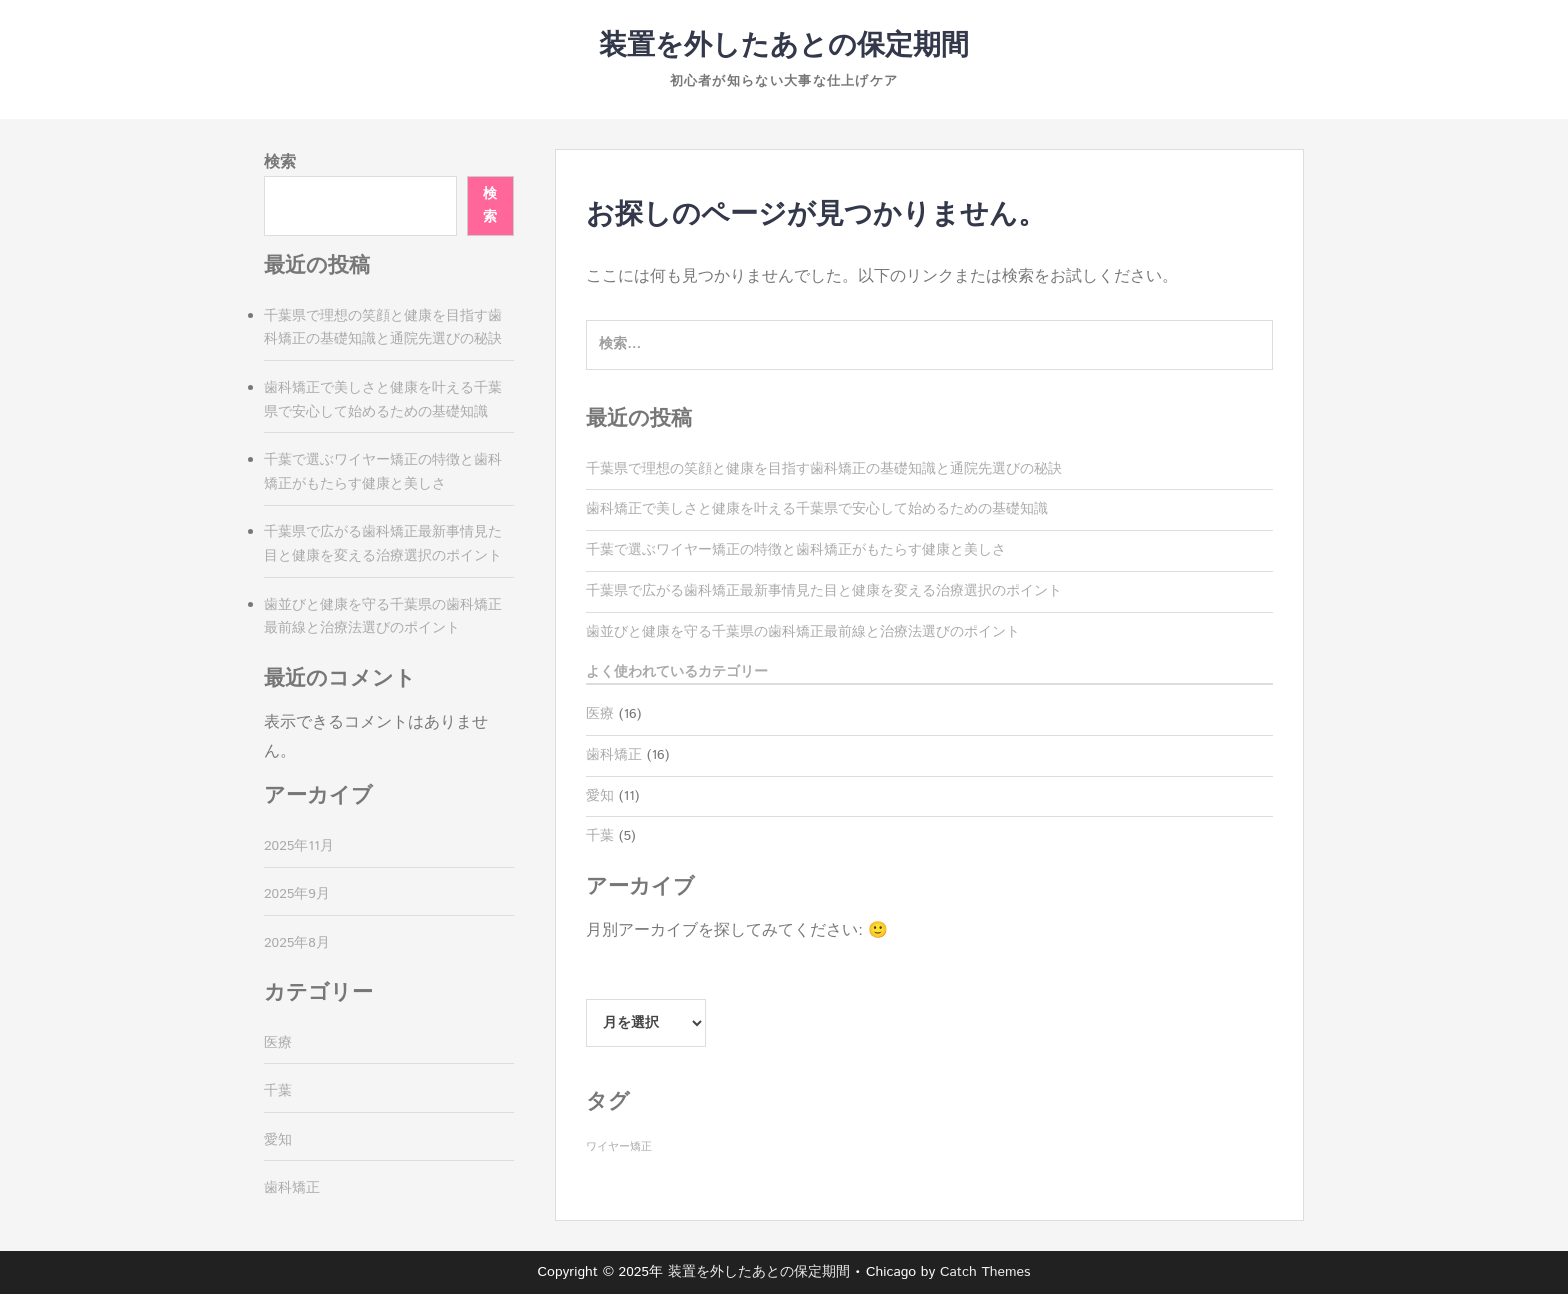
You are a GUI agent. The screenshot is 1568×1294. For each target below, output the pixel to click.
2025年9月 (297, 894)
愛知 (600, 796)
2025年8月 (297, 943)
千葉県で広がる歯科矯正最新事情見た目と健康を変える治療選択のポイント (824, 591)
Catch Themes (985, 1272)
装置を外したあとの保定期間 (784, 46)
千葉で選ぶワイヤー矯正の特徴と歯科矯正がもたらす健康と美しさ (796, 550)
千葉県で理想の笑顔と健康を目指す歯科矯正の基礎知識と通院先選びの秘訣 (824, 469)
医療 (600, 714)
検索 (280, 162)
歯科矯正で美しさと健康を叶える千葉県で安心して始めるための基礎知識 (817, 509)
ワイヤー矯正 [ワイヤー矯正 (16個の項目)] (619, 1147)
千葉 (600, 836)
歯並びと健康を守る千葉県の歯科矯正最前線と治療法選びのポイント (803, 632)
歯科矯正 (614, 755)
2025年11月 (299, 846)
